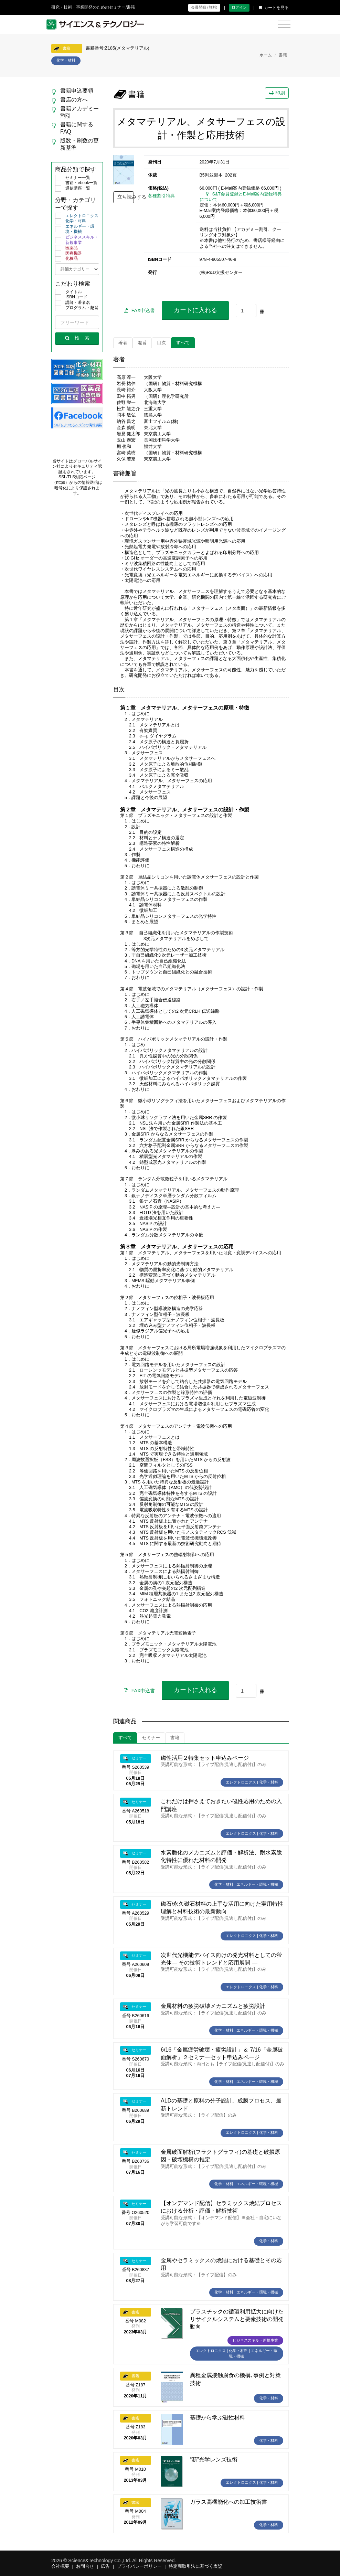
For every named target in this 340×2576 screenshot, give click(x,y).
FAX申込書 (139, 310)
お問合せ (85, 2566)
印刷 (277, 93)
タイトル (68, 292)
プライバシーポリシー (139, 2566)
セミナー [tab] (151, 1737)
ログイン (239, 7)
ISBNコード (71, 297)
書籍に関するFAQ (76, 128)
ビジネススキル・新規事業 (76, 240)
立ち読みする (125, 197)
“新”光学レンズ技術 (214, 2459)
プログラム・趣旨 (76, 308)
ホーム (265, 55)
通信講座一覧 (72, 188)
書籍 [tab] (174, 1737)
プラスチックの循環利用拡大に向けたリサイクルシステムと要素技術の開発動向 (237, 2319)
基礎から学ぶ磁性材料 (217, 2417)
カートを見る (273, 7)
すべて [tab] (183, 342)
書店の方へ (74, 100)
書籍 (283, 55)
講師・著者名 (72, 303)
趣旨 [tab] (142, 342)
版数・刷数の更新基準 (79, 144)
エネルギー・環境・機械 (74, 229)
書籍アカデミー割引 (79, 112)
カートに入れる (195, 310)
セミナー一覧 (72, 178)
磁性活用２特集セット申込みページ (205, 1758)
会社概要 (60, 2566)
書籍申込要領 (76, 91)
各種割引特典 (161, 195)
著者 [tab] (122, 342)
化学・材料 (70, 221)
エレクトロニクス (76, 216)
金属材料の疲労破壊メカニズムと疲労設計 (213, 2006)
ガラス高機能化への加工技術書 (228, 2502)
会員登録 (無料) (204, 7)
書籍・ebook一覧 (76, 183)
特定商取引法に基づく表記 (195, 2566)
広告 (105, 2566)
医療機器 (68, 253)
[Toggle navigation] (284, 24)
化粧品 (66, 259)
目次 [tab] (161, 342)
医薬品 (66, 248)
